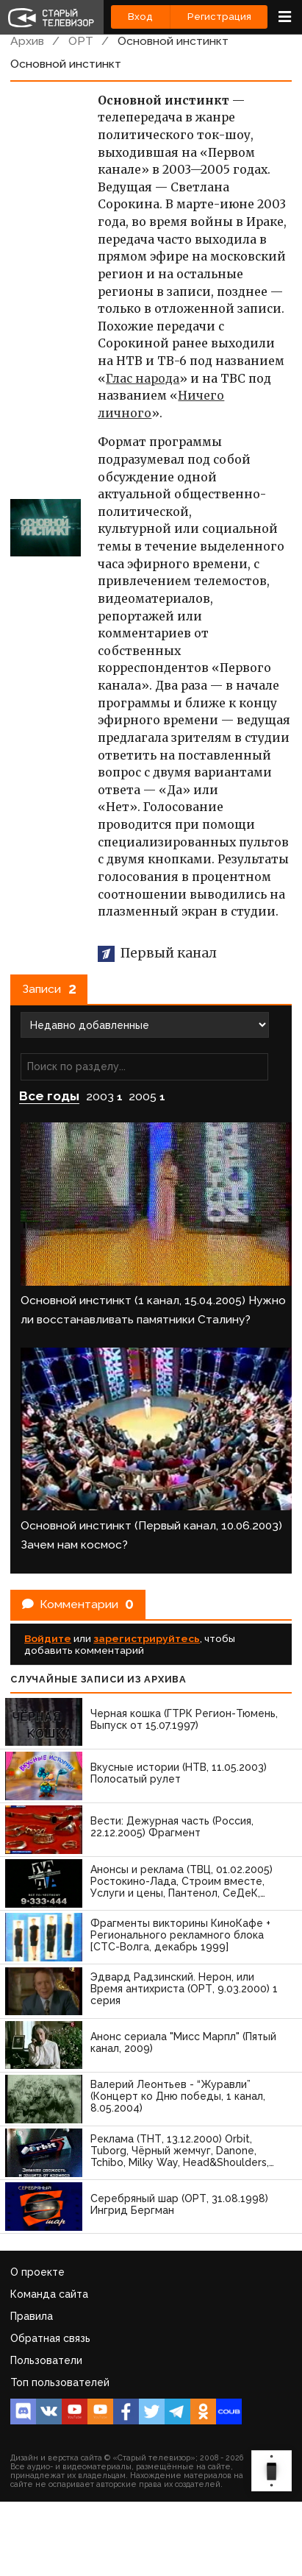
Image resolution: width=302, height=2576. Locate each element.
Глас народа (142, 379)
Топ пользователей (59, 2382)
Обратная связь (50, 2338)
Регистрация (219, 16)
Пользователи (46, 2360)
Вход (140, 16)
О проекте (37, 2272)
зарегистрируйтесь (146, 1638)
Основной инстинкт (173, 41)
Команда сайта (49, 2294)
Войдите (47, 1638)
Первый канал (157, 953)
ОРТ (80, 41)
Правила (31, 2316)
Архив (27, 41)
